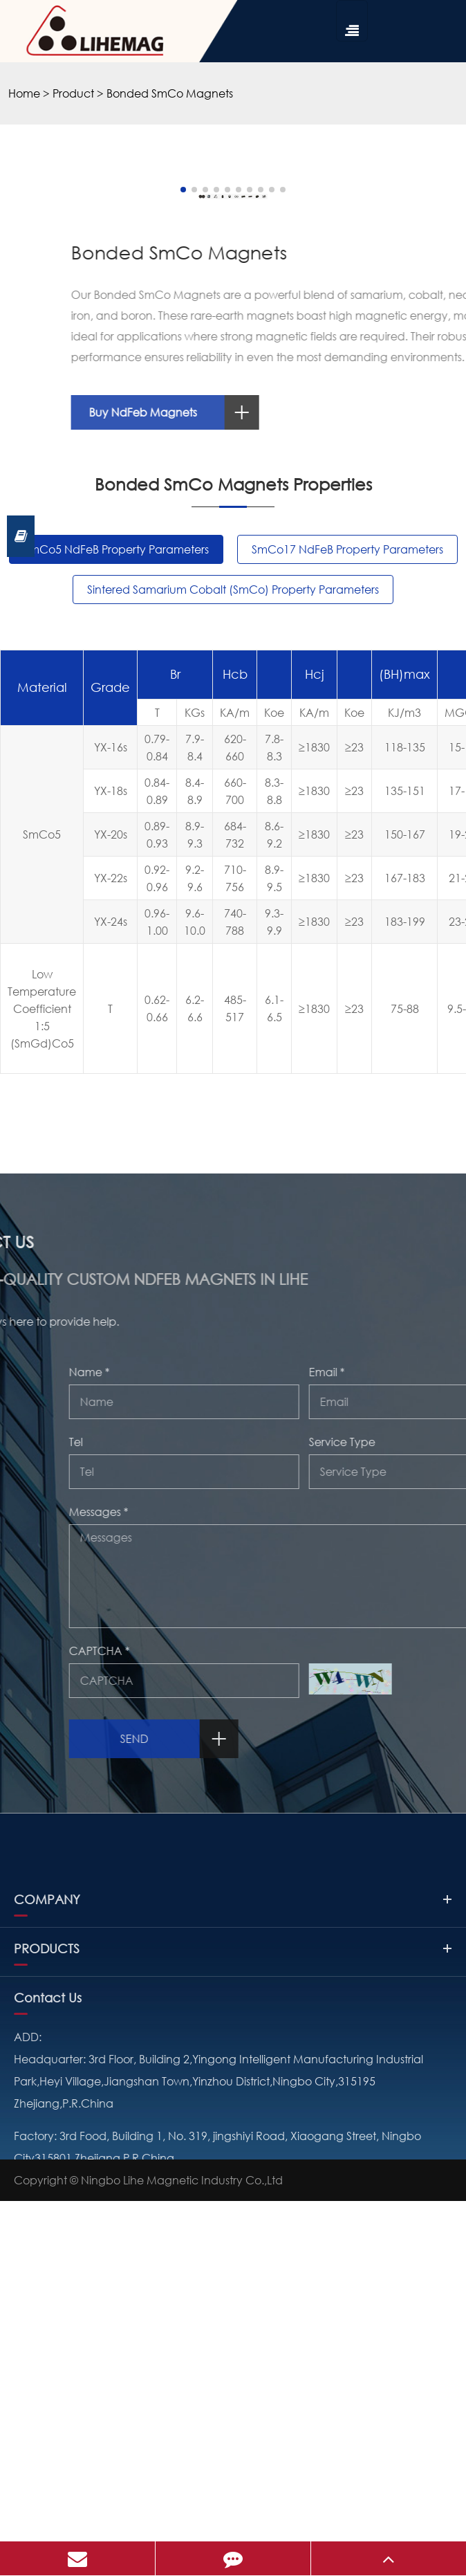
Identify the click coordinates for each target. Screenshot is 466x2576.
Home (24, 93)
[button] (167, 530)
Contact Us (48, 2476)
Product (73, 93)
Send (401, 2079)
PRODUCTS (233, 2427)
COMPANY (233, 2378)
